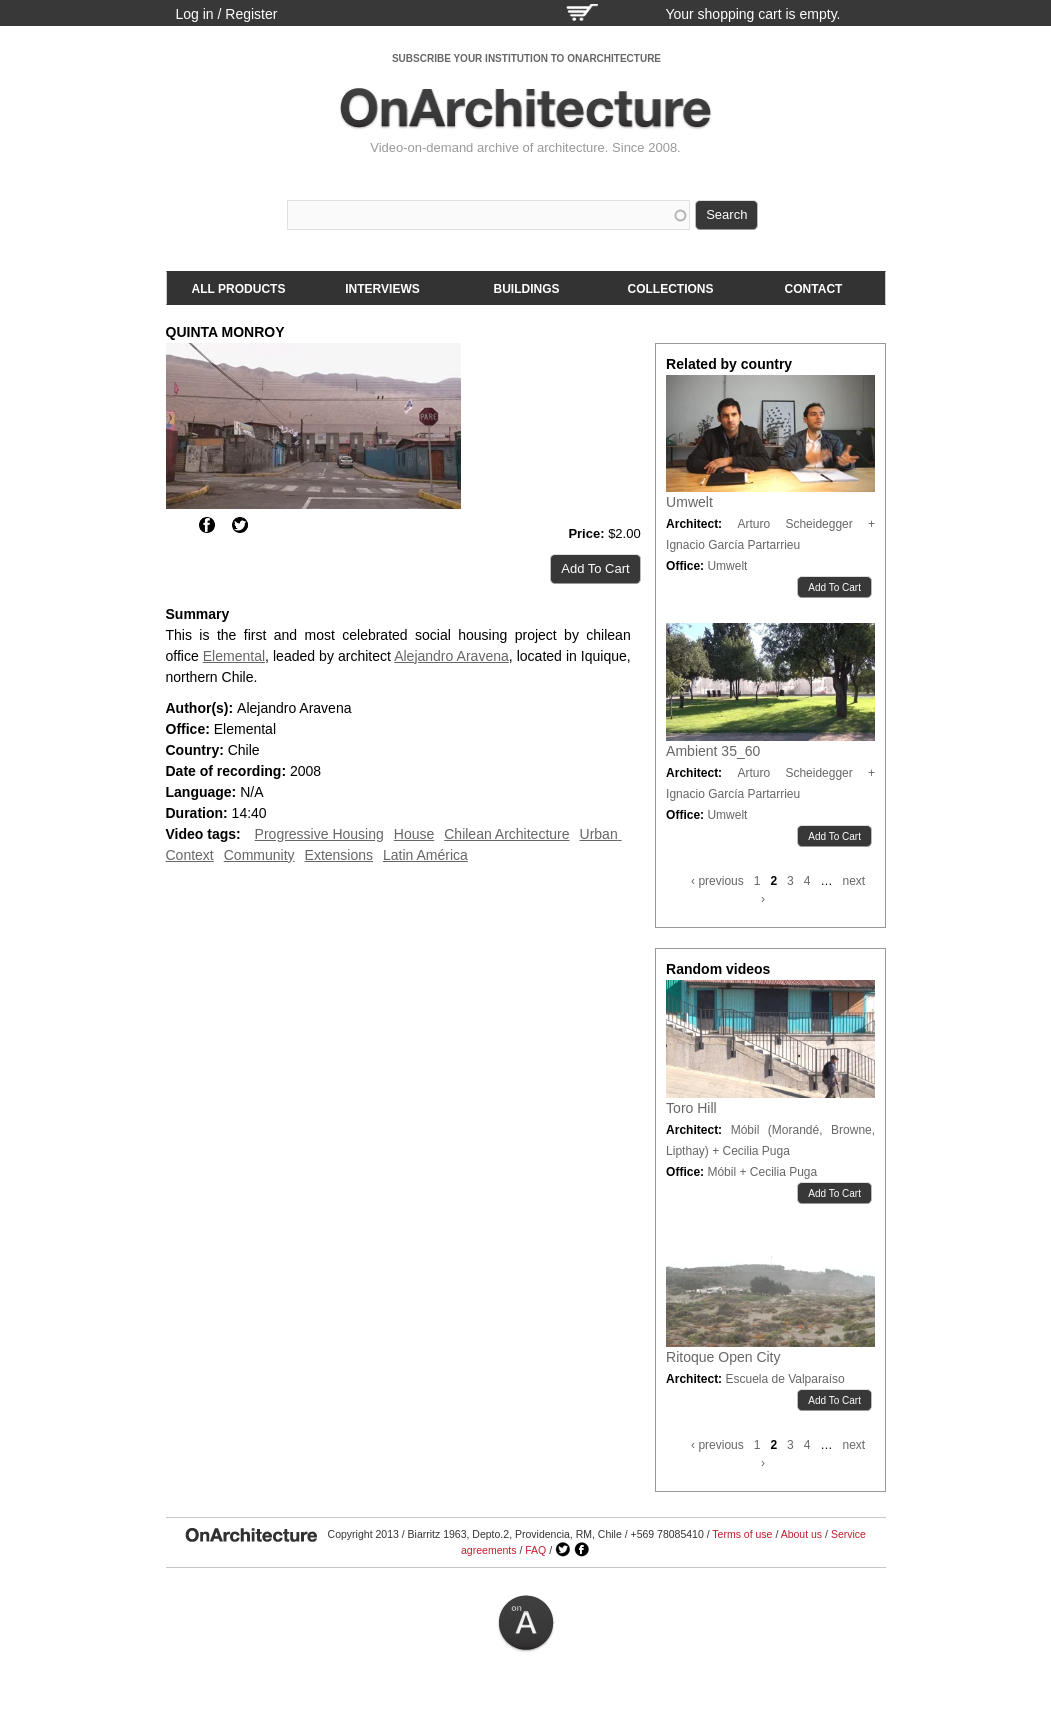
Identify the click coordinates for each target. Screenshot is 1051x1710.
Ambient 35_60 (713, 751)
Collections (671, 289)
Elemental (234, 656)
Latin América (425, 855)
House (414, 834)
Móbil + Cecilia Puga (762, 1172)
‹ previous (717, 881)
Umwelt (689, 502)
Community (259, 855)
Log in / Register (227, 14)
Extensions (339, 855)
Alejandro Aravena (451, 656)
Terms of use (742, 1534)
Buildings (527, 289)
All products (239, 289)
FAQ (535, 1550)
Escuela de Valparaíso (784, 1379)
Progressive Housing (319, 834)
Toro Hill (691, 1108)
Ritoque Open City (723, 1357)
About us (801, 1534)
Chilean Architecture (506, 834)
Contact (814, 289)
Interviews (382, 289)
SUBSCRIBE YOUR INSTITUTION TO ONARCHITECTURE (526, 58)
